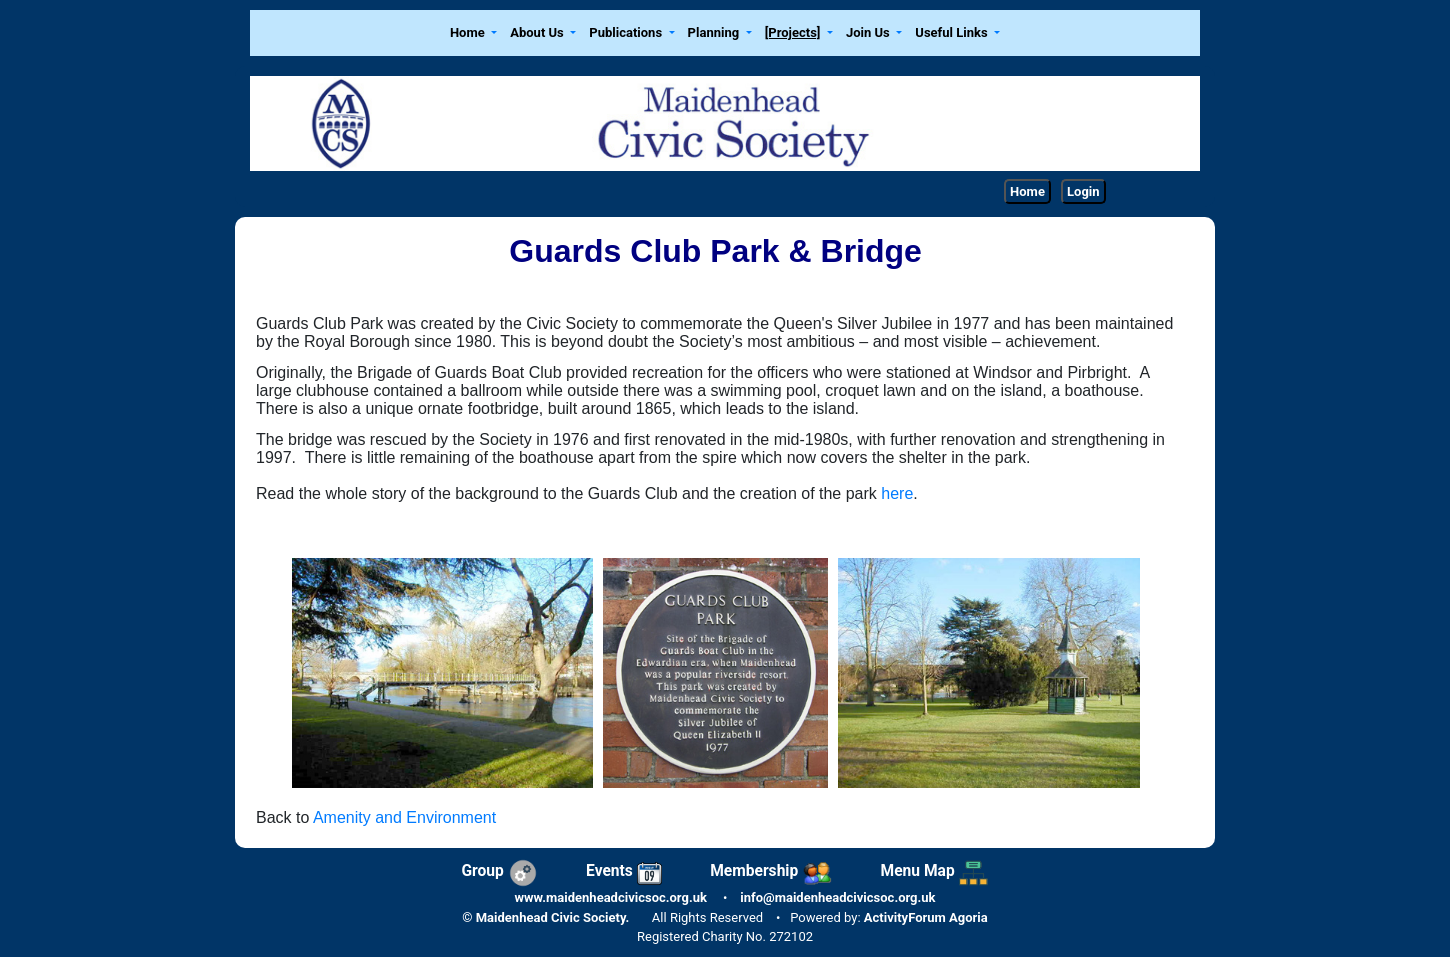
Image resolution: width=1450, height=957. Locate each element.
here (897, 493)
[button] (473, 33)
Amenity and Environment (404, 817)
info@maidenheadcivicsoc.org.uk (837, 897)
